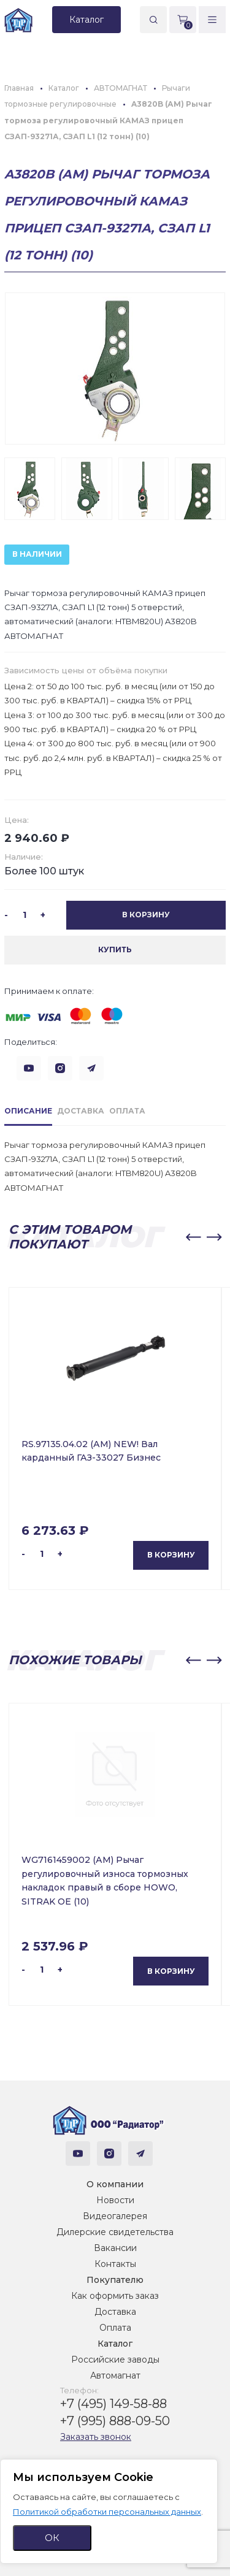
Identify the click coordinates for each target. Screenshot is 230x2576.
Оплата (115, 2327)
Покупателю (115, 2279)
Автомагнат (115, 2375)
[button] (193, 1237)
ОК (52, 2538)
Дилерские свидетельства (115, 2232)
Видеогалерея (115, 2216)
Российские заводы (115, 2359)
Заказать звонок (95, 2436)
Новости (115, 2200)
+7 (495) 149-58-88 (113, 2403)
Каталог (115, 2343)
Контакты (115, 2263)
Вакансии (115, 2247)
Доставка (115, 2311)
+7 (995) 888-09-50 (115, 2421)
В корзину (171, 1554)
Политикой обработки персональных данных (107, 2512)
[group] (115, 368)
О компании (115, 2184)
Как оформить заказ (115, 2295)
